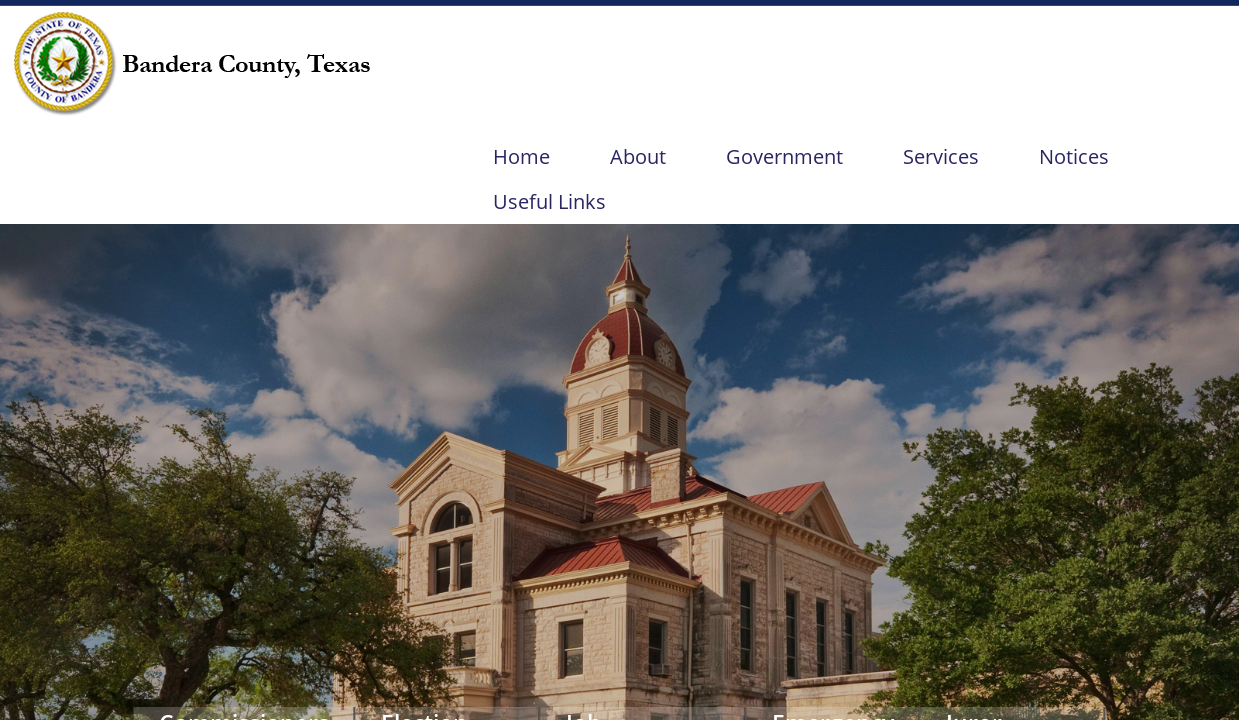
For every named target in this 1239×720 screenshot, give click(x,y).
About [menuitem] (638, 156)
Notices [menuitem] (1074, 156)
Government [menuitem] (784, 156)
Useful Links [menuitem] (549, 201)
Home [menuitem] (521, 156)
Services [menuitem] (941, 156)
